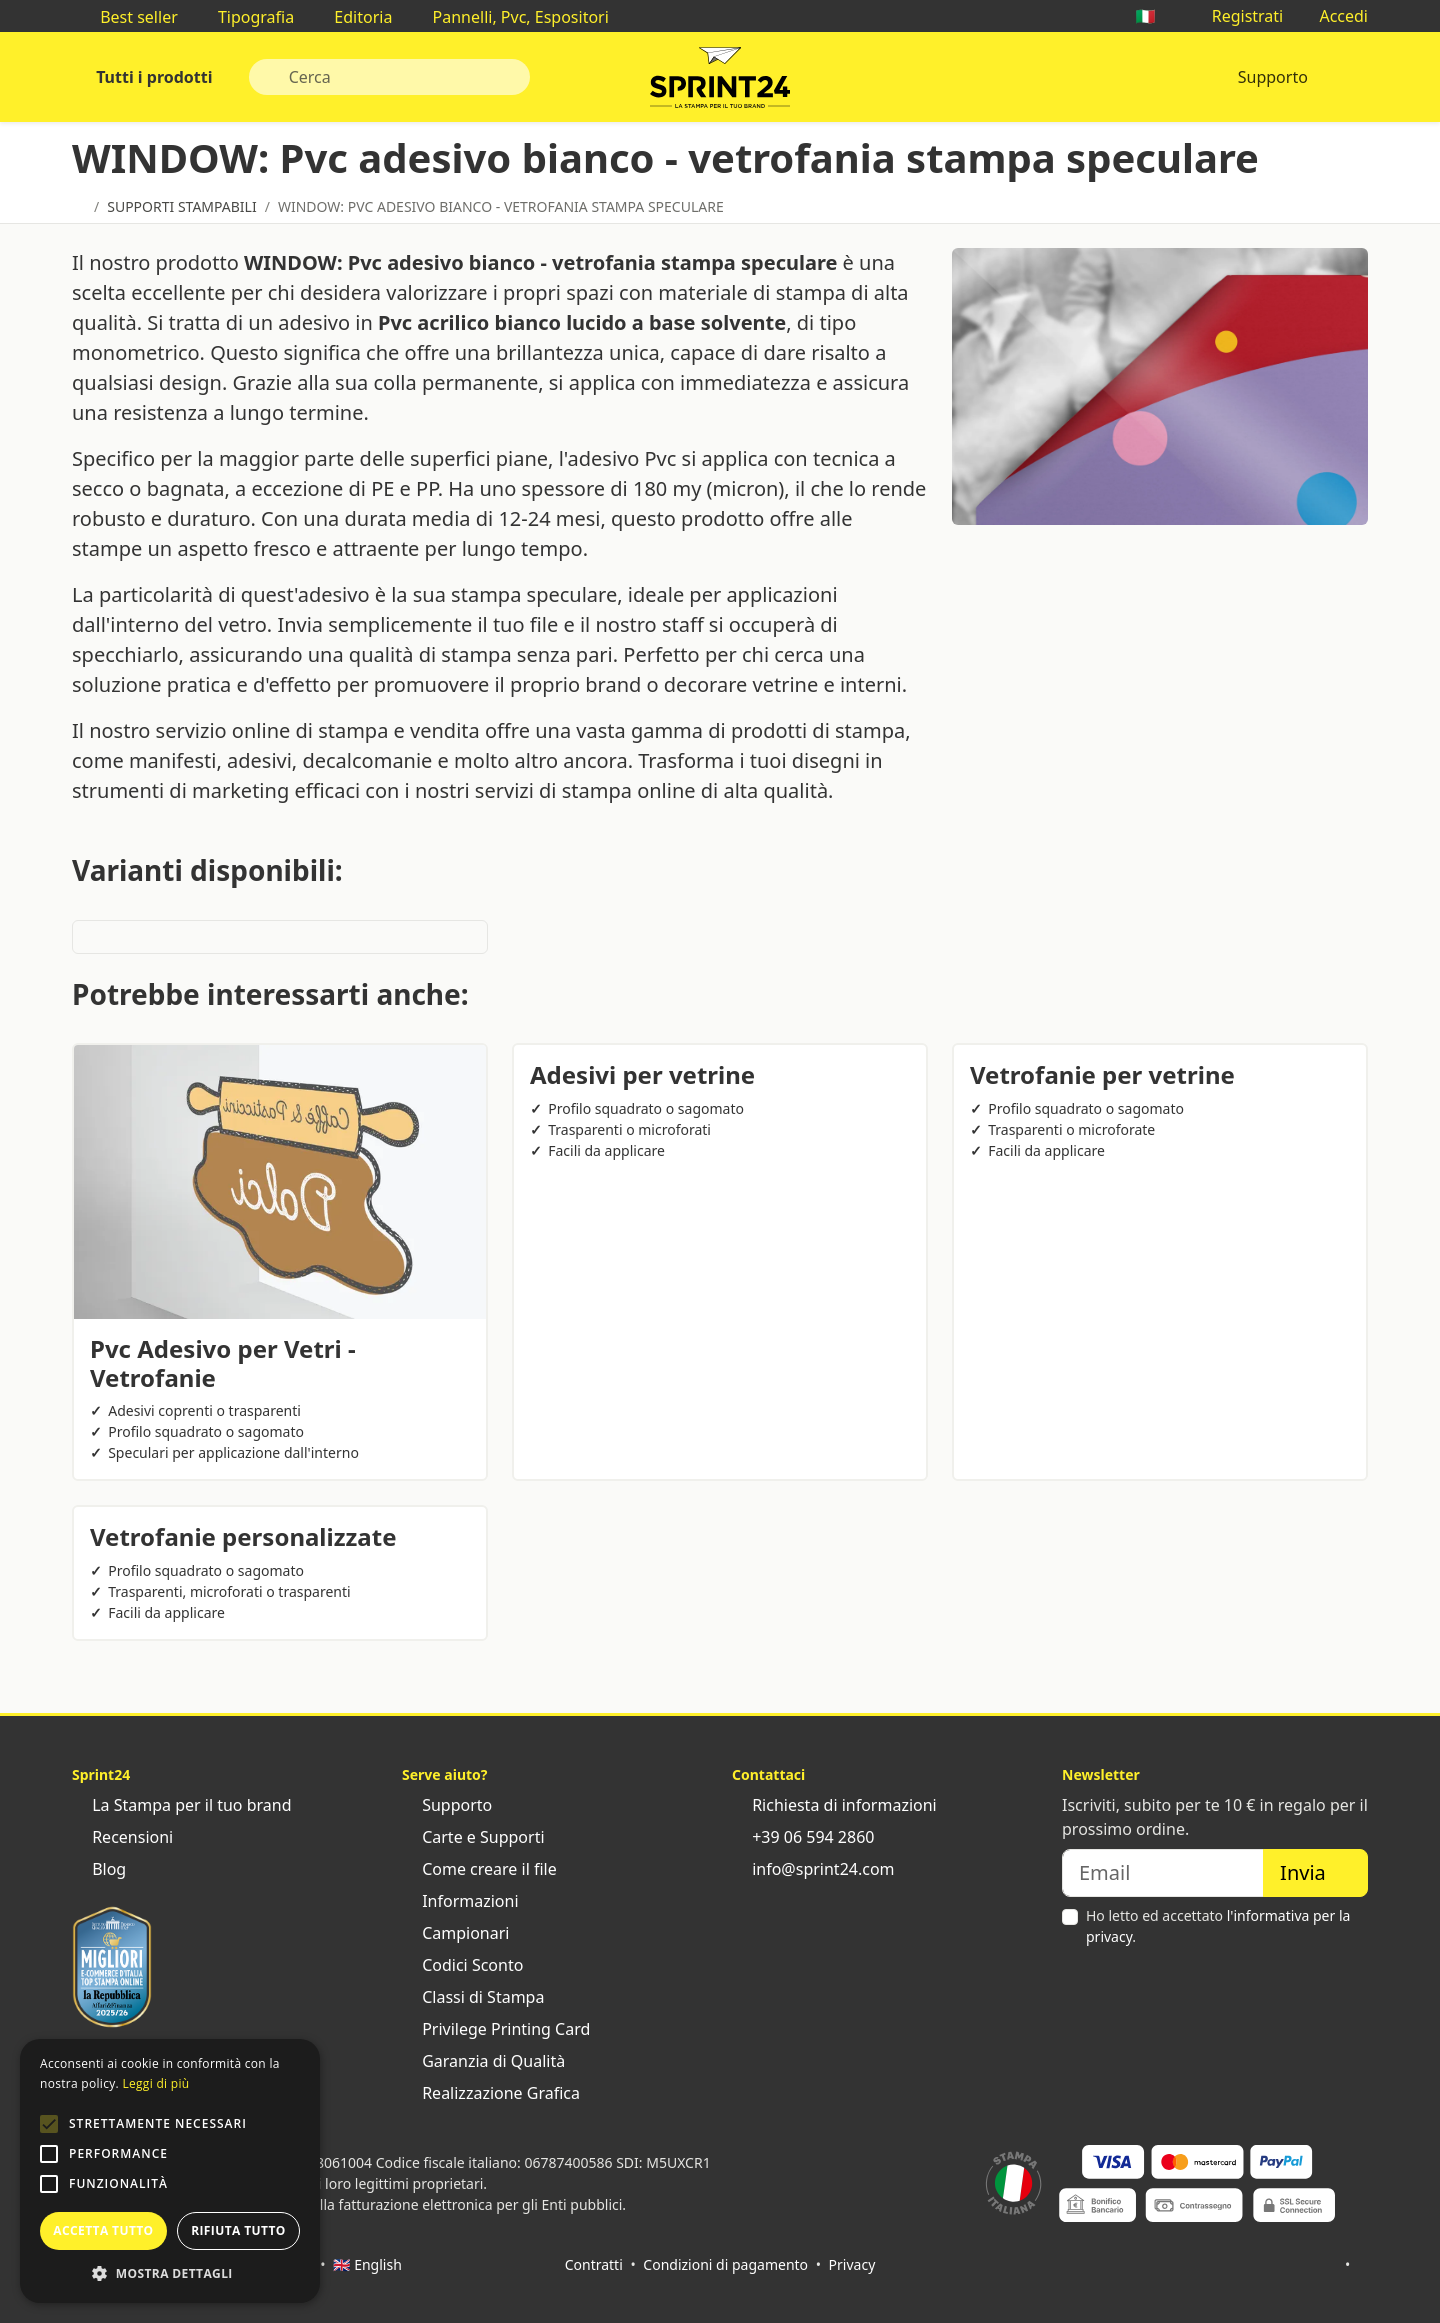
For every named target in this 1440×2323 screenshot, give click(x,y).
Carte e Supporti (473, 1837)
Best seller (129, 17)
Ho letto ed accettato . (1218, 1926)
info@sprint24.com (813, 1869)
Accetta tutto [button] (103, 2230)
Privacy (852, 2264)
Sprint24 (720, 82)
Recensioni (122, 1837)
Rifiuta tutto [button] (238, 2230)
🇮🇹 (1155, 16)
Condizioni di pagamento (725, 2264)
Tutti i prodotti (152, 77)
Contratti (594, 2264)
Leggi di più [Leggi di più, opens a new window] (155, 2083)
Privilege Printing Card (496, 2029)
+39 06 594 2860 (803, 1837)
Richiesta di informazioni (834, 1805)
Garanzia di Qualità (483, 2061)
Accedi (1333, 16)
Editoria (353, 17)
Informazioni (460, 1901)
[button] (49, 2124)
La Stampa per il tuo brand (182, 1805)
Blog (99, 1869)
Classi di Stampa (473, 1997)
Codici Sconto (462, 1965)
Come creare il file (479, 1869)
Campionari (455, 1933)
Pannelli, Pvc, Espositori (510, 17)
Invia (1315, 1872)
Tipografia (246, 17)
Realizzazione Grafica (491, 2093)
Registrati (1238, 16)
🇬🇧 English (367, 2264)
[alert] (170, 2171)
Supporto (1273, 77)
